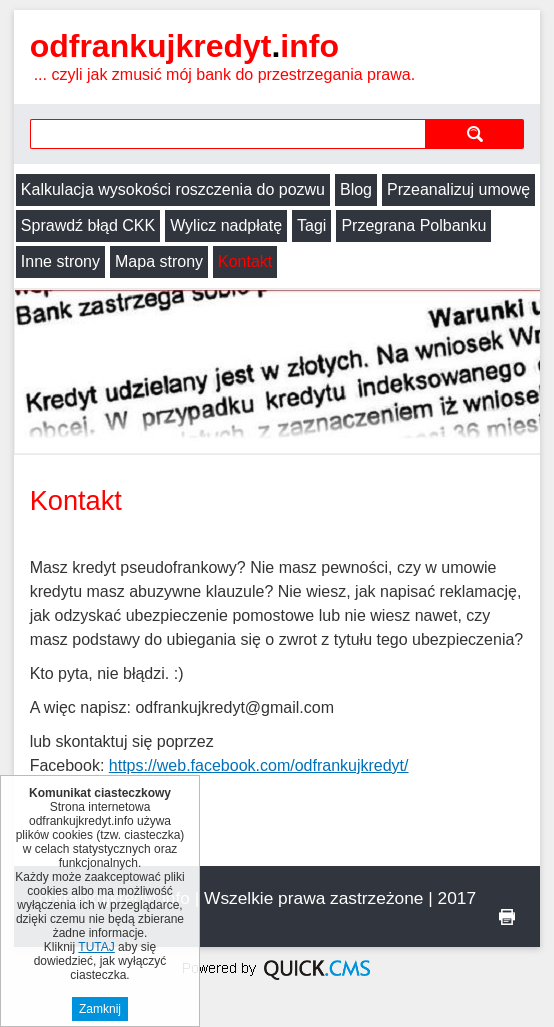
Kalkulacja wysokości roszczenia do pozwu (173, 189)
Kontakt (245, 261)
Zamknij (100, 1009)
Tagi (311, 225)
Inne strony (60, 261)
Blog (356, 189)
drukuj (507, 917)
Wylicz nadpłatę (226, 225)
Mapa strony (159, 261)
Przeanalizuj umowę (458, 189)
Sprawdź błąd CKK (88, 225)
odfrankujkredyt (184, 46)
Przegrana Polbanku (413, 225)
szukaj (474, 133)
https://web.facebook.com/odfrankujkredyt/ (259, 765)
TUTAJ (96, 947)
